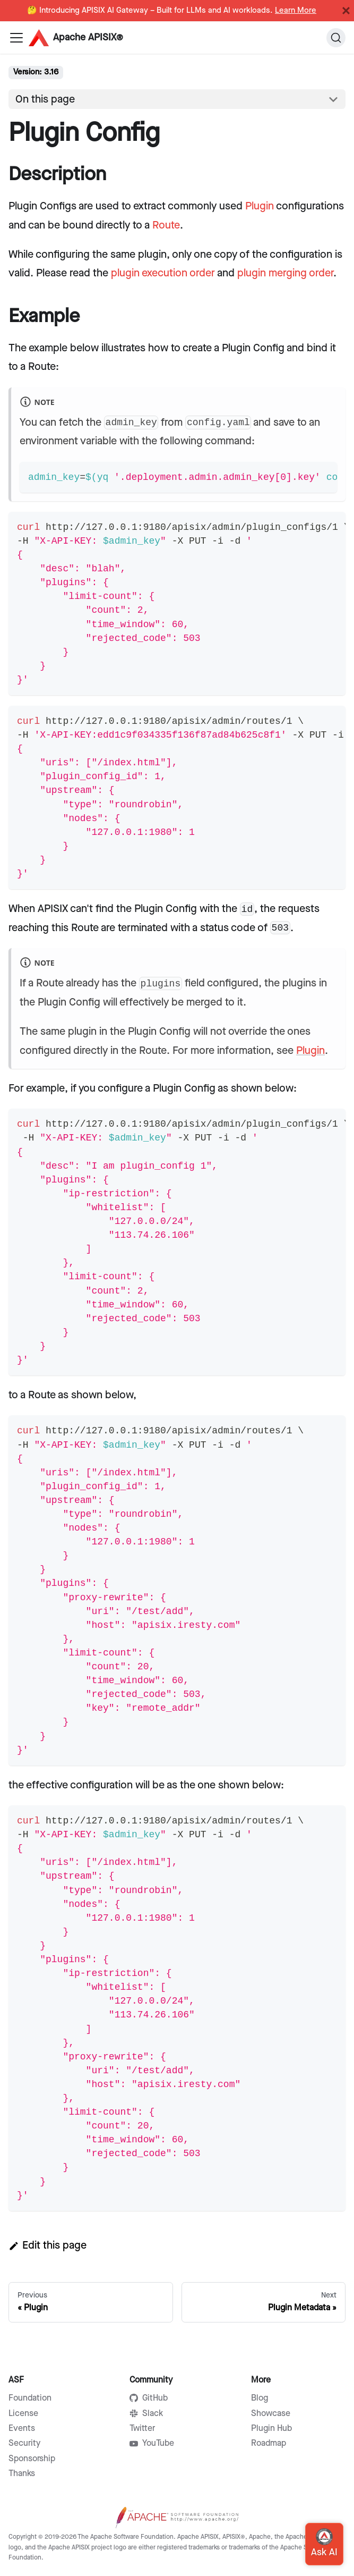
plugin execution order (163, 273)
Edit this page (47, 2245)
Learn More (295, 10)
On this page (45, 99)
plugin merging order (285, 273)
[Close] (346, 10)
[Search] (336, 37)
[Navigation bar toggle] (16, 38)
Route (166, 225)
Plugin (259, 206)
